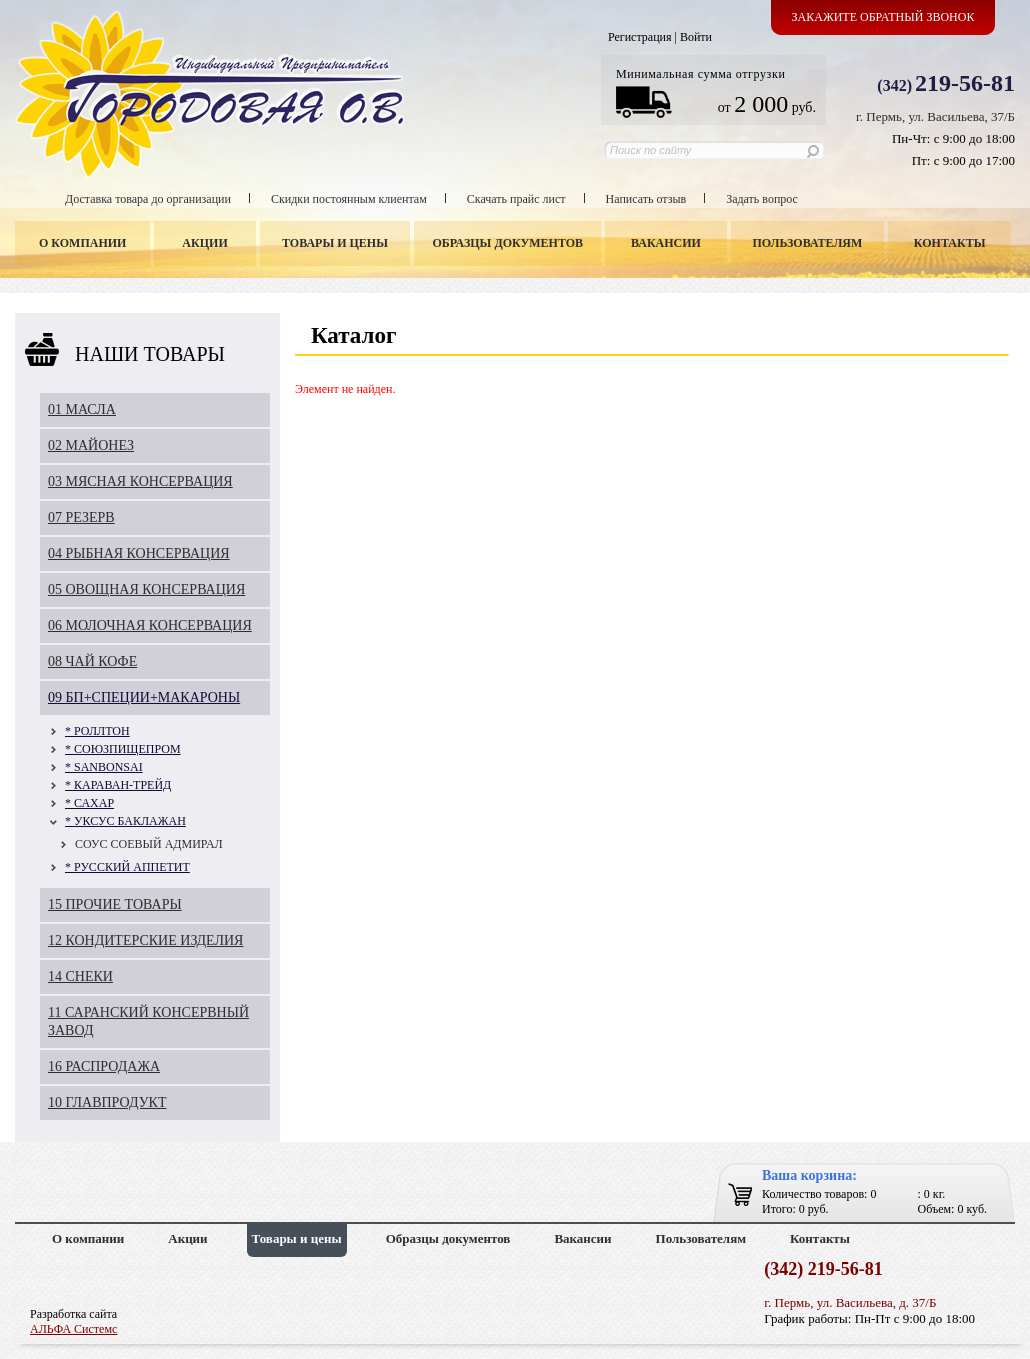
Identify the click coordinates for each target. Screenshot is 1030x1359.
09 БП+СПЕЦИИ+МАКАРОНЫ (144, 697)
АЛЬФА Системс (73, 1329)
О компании (82, 243)
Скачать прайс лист (516, 199)
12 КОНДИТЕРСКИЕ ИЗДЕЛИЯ (145, 940)
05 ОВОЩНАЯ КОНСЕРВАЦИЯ (146, 589)
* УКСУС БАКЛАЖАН (125, 821)
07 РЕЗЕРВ (81, 517)
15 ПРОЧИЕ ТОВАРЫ (115, 904)
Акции (204, 243)
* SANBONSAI (104, 767)
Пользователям (808, 243)
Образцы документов (508, 243)
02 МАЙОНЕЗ (91, 445)
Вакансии (666, 243)
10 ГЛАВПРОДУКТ (107, 1102)
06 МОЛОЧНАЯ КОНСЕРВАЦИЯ (150, 625)
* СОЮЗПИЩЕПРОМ (123, 749)
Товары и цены (335, 243)
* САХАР (89, 803)
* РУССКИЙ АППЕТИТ (127, 867)
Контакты (950, 243)
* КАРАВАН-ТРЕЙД (118, 785)
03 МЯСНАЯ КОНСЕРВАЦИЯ (140, 481)
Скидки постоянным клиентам (349, 199)
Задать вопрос (762, 199)
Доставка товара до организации (148, 199)
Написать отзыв (646, 199)
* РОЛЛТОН (97, 731)
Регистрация (640, 37)
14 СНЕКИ (80, 976)
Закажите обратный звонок (883, 17)
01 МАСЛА (82, 409)
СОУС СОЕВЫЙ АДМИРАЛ (149, 844)
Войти (696, 37)
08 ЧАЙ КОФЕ (92, 661)
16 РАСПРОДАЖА (104, 1066)
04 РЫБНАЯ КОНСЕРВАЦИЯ (139, 553)
